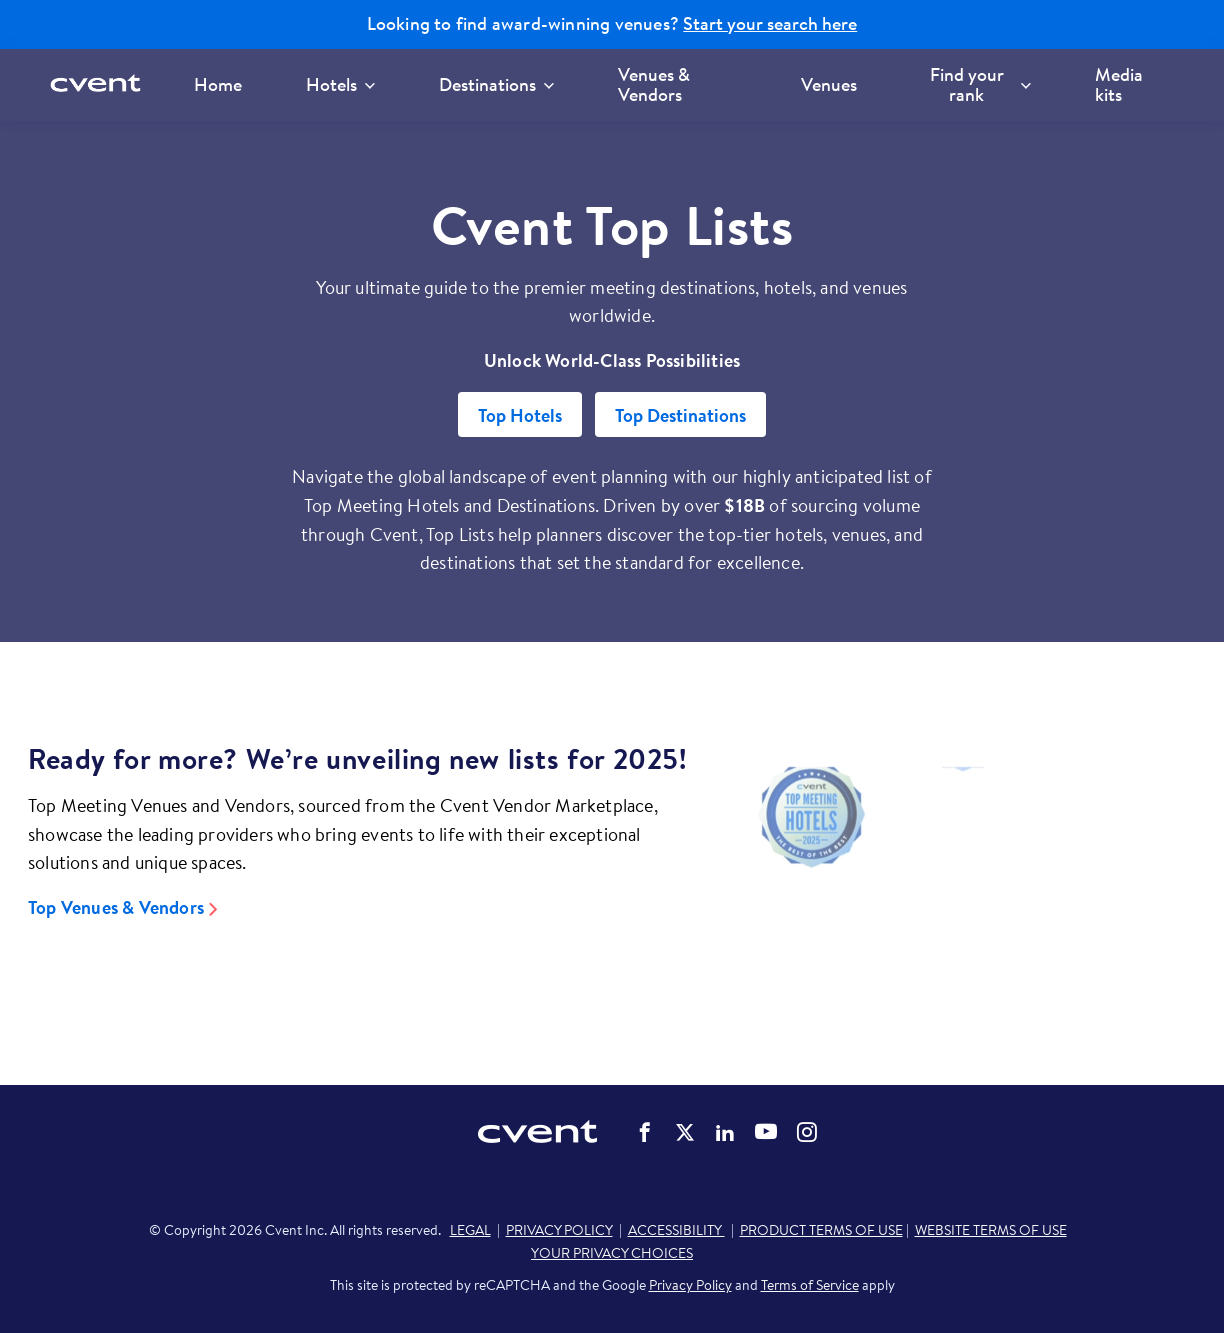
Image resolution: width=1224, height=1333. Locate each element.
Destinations (496, 84)
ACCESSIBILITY (676, 1230)
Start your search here (770, 24)
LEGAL (470, 1230)
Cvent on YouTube (766, 1131)
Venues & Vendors (654, 84)
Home (218, 84)
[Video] (962, 873)
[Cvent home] (102, 84)
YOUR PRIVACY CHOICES (612, 1253)
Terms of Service (810, 1285)
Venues (829, 84)
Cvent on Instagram (807, 1132)
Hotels (340, 84)
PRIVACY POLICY (559, 1230)
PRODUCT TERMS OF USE (821, 1230)
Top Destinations (680, 415)
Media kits (1119, 84)
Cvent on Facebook (645, 1132)
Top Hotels (520, 415)
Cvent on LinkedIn (725, 1132)
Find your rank (980, 84)
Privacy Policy (690, 1285)
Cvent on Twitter (685, 1132)
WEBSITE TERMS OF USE (991, 1230)
